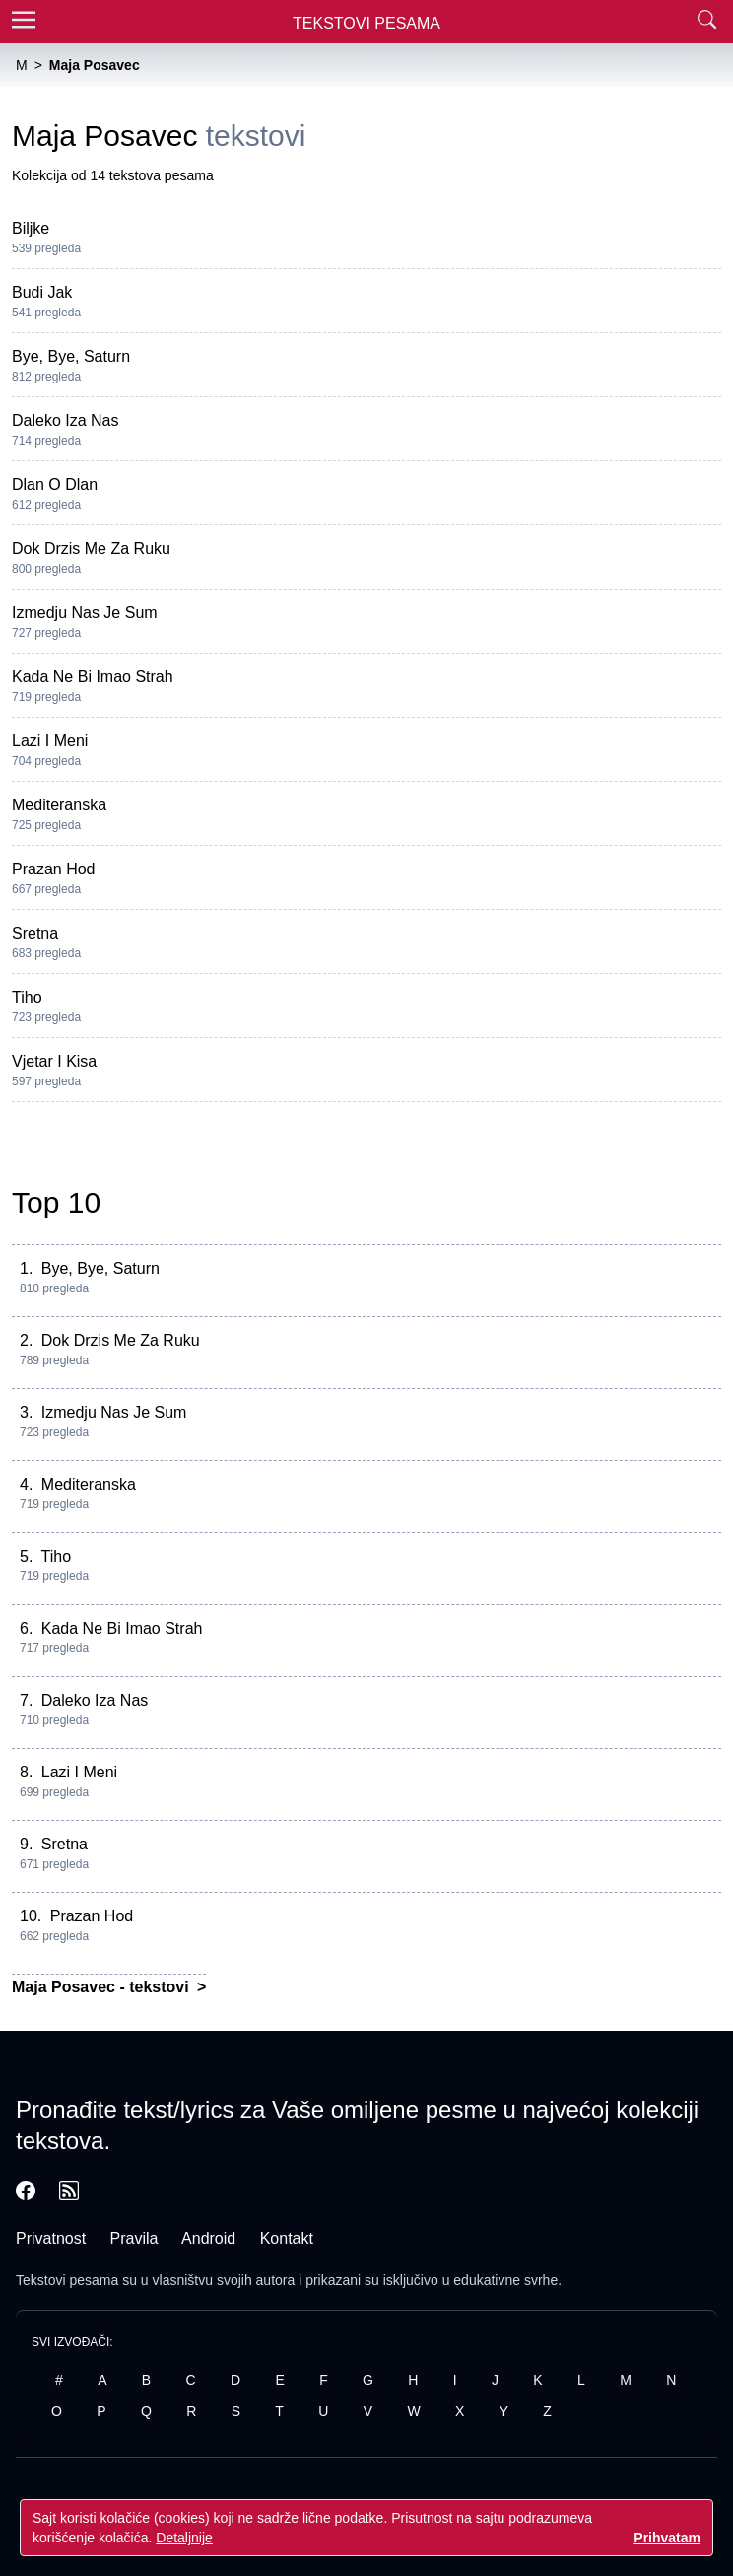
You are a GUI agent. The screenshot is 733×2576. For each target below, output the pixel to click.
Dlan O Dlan (55, 484)
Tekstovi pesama (67, 2280)
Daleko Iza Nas (65, 420)
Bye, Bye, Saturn (71, 356)
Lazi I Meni (50, 740)
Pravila (134, 2238)
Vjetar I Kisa (54, 1061)
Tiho (27, 997)
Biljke (30, 228)
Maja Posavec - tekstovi (102, 1987)
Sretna (35, 933)
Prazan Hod (54, 869)
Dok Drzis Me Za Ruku (91, 548)
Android (208, 2238)
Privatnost (51, 2238)
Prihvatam (666, 2537)
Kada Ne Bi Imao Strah (92, 676)
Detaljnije (184, 2537)
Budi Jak (42, 292)
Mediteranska (59, 805)
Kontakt (286, 2238)
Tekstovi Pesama (366, 23)
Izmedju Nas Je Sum (85, 612)
